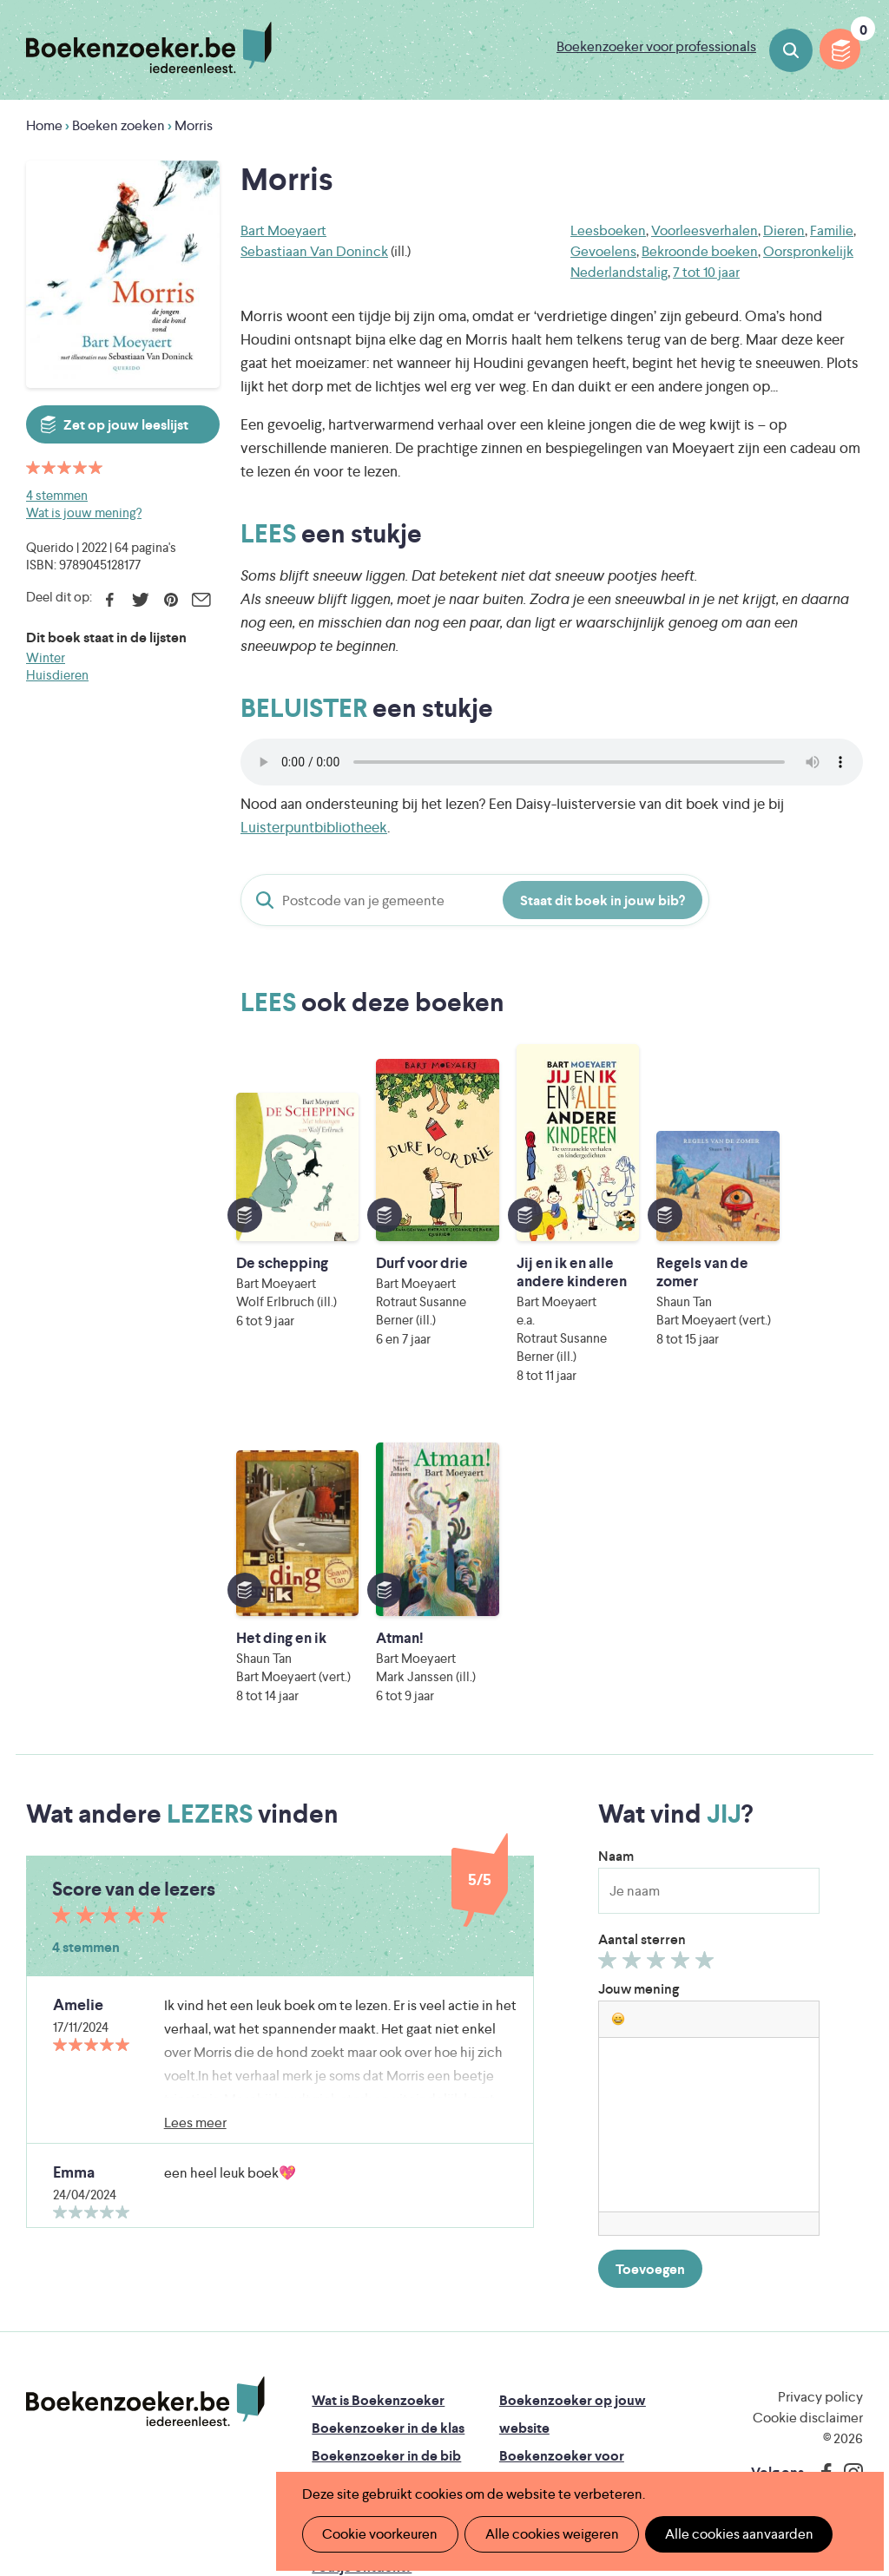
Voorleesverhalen (704, 230)
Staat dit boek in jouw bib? (602, 900)
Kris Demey (594, 2432)
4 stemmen (57, 495)
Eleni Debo (441, 2432)
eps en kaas (753, 2432)
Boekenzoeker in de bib (386, 2172)
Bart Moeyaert (283, 230)
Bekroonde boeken (700, 251)
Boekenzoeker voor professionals (656, 46)
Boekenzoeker (149, 48)
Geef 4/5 (683, 1680)
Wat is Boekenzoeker (378, 2116)
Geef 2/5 (634, 1680)
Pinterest (170, 599)
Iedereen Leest (563, 2335)
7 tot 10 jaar (706, 272)
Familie (831, 230)
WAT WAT (469, 2408)
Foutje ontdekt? (362, 2283)
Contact (525, 2255)
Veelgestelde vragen (375, 2255)
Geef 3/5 (658, 1680)
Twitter (140, 599)
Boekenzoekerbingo (376, 2200)
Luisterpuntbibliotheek (313, 827)
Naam (616, 1572)
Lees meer (195, 1839)
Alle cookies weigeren (546, 2534)
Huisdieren (57, 675)
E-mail (201, 599)
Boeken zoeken (791, 50)
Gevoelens (603, 251)
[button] (618, 1735)
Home (44, 125)
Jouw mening (638, 1705)
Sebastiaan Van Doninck (314, 251)
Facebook (110, 599)
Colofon (525, 2227)
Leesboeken (608, 230)
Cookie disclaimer (808, 2134)
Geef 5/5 (707, 1680)
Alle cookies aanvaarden (729, 2534)
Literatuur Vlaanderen (409, 2359)
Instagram (847, 2188)
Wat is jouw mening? (84, 512)
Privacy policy (820, 2113)
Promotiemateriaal (369, 2227)
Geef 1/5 (610, 1680)
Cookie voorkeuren (378, 2534)
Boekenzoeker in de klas (388, 2144)
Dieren (784, 230)
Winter (45, 657)
